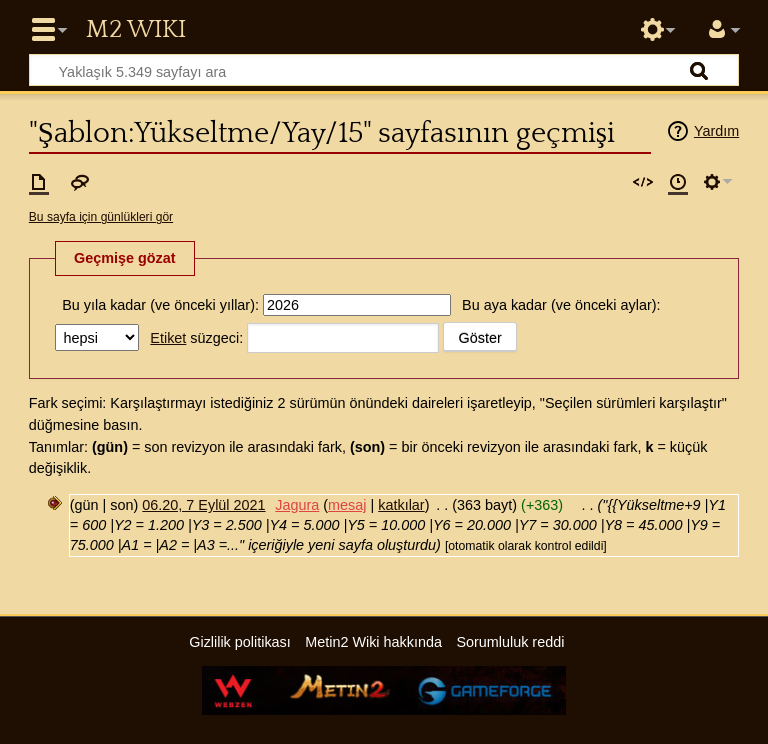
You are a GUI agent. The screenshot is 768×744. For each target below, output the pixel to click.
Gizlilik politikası (240, 642)
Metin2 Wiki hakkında (373, 642)
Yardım (716, 131)
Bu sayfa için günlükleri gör (101, 217)
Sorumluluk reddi (510, 642)
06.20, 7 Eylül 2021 (203, 505)
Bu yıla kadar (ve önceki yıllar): (160, 305)
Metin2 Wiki (136, 30)
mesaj (347, 505)
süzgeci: (196, 338)
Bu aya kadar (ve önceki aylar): (561, 305)
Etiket (168, 338)
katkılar (401, 505)
